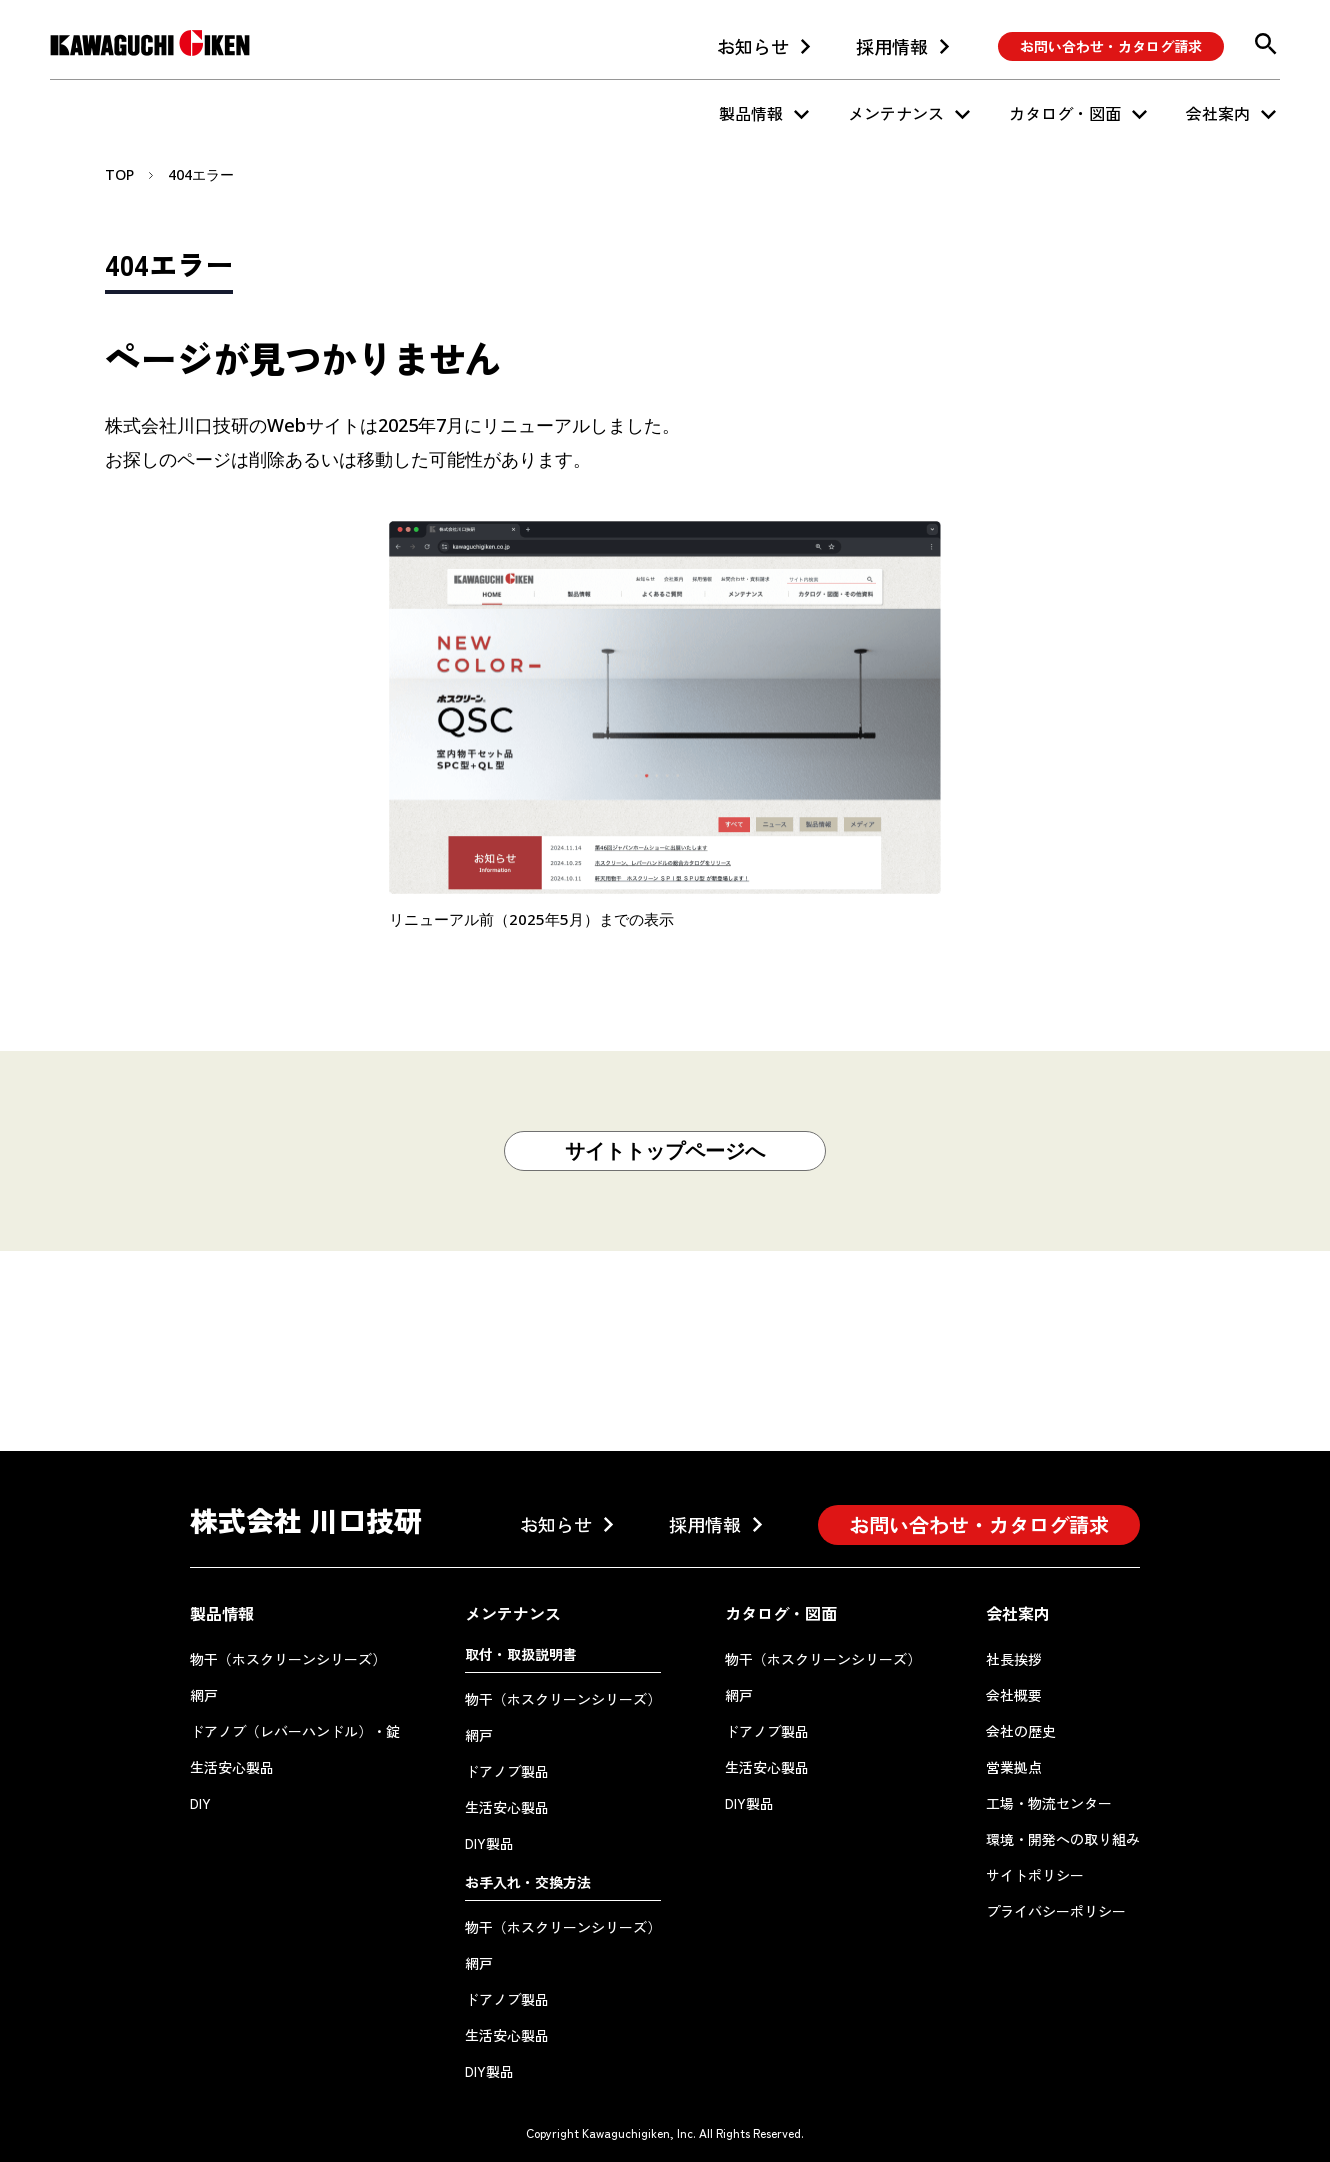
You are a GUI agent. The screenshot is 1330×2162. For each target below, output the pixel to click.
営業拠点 (1014, 1767)
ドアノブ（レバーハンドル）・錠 (295, 1731)
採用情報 (892, 46)
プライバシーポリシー (1056, 1911)
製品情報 (751, 113)
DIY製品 (489, 1843)
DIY (200, 1803)
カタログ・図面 (1065, 113)
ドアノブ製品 (507, 1771)
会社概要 (1014, 1695)
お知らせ (753, 46)
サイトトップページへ (665, 1150)
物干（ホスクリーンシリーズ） (288, 1659)
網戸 (204, 1695)
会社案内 (1218, 113)
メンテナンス (896, 113)
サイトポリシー (1035, 1875)
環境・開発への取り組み (1063, 1839)
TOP (119, 174)
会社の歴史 (1021, 1731)
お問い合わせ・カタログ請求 (1111, 46)
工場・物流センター (1049, 1803)
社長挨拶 (1014, 1659)
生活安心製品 (232, 1767)
